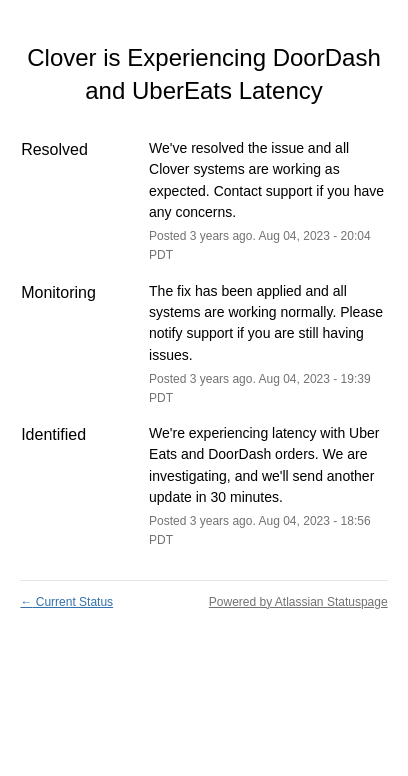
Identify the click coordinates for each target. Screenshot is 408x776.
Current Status (66, 602)
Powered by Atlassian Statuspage (298, 602)
